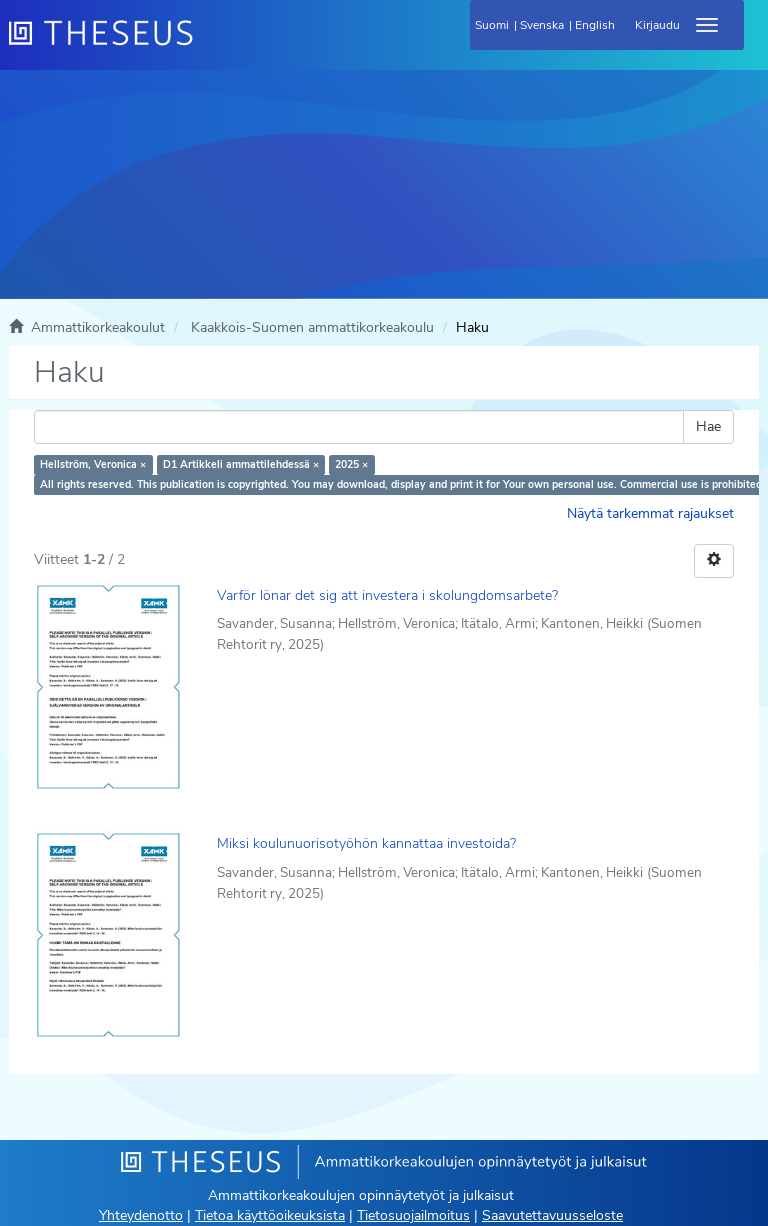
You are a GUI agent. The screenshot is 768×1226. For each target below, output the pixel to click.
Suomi (492, 25)
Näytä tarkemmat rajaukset (650, 513)
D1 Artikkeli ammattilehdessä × (241, 464)
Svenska (542, 25)
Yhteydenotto (141, 1215)
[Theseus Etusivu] (209, 45)
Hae (708, 426)
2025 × (351, 464)
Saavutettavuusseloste (552, 1215)
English (595, 25)
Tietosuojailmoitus (413, 1215)
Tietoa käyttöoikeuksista (270, 1215)
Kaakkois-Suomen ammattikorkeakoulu (312, 327)
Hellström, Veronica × (93, 464)
